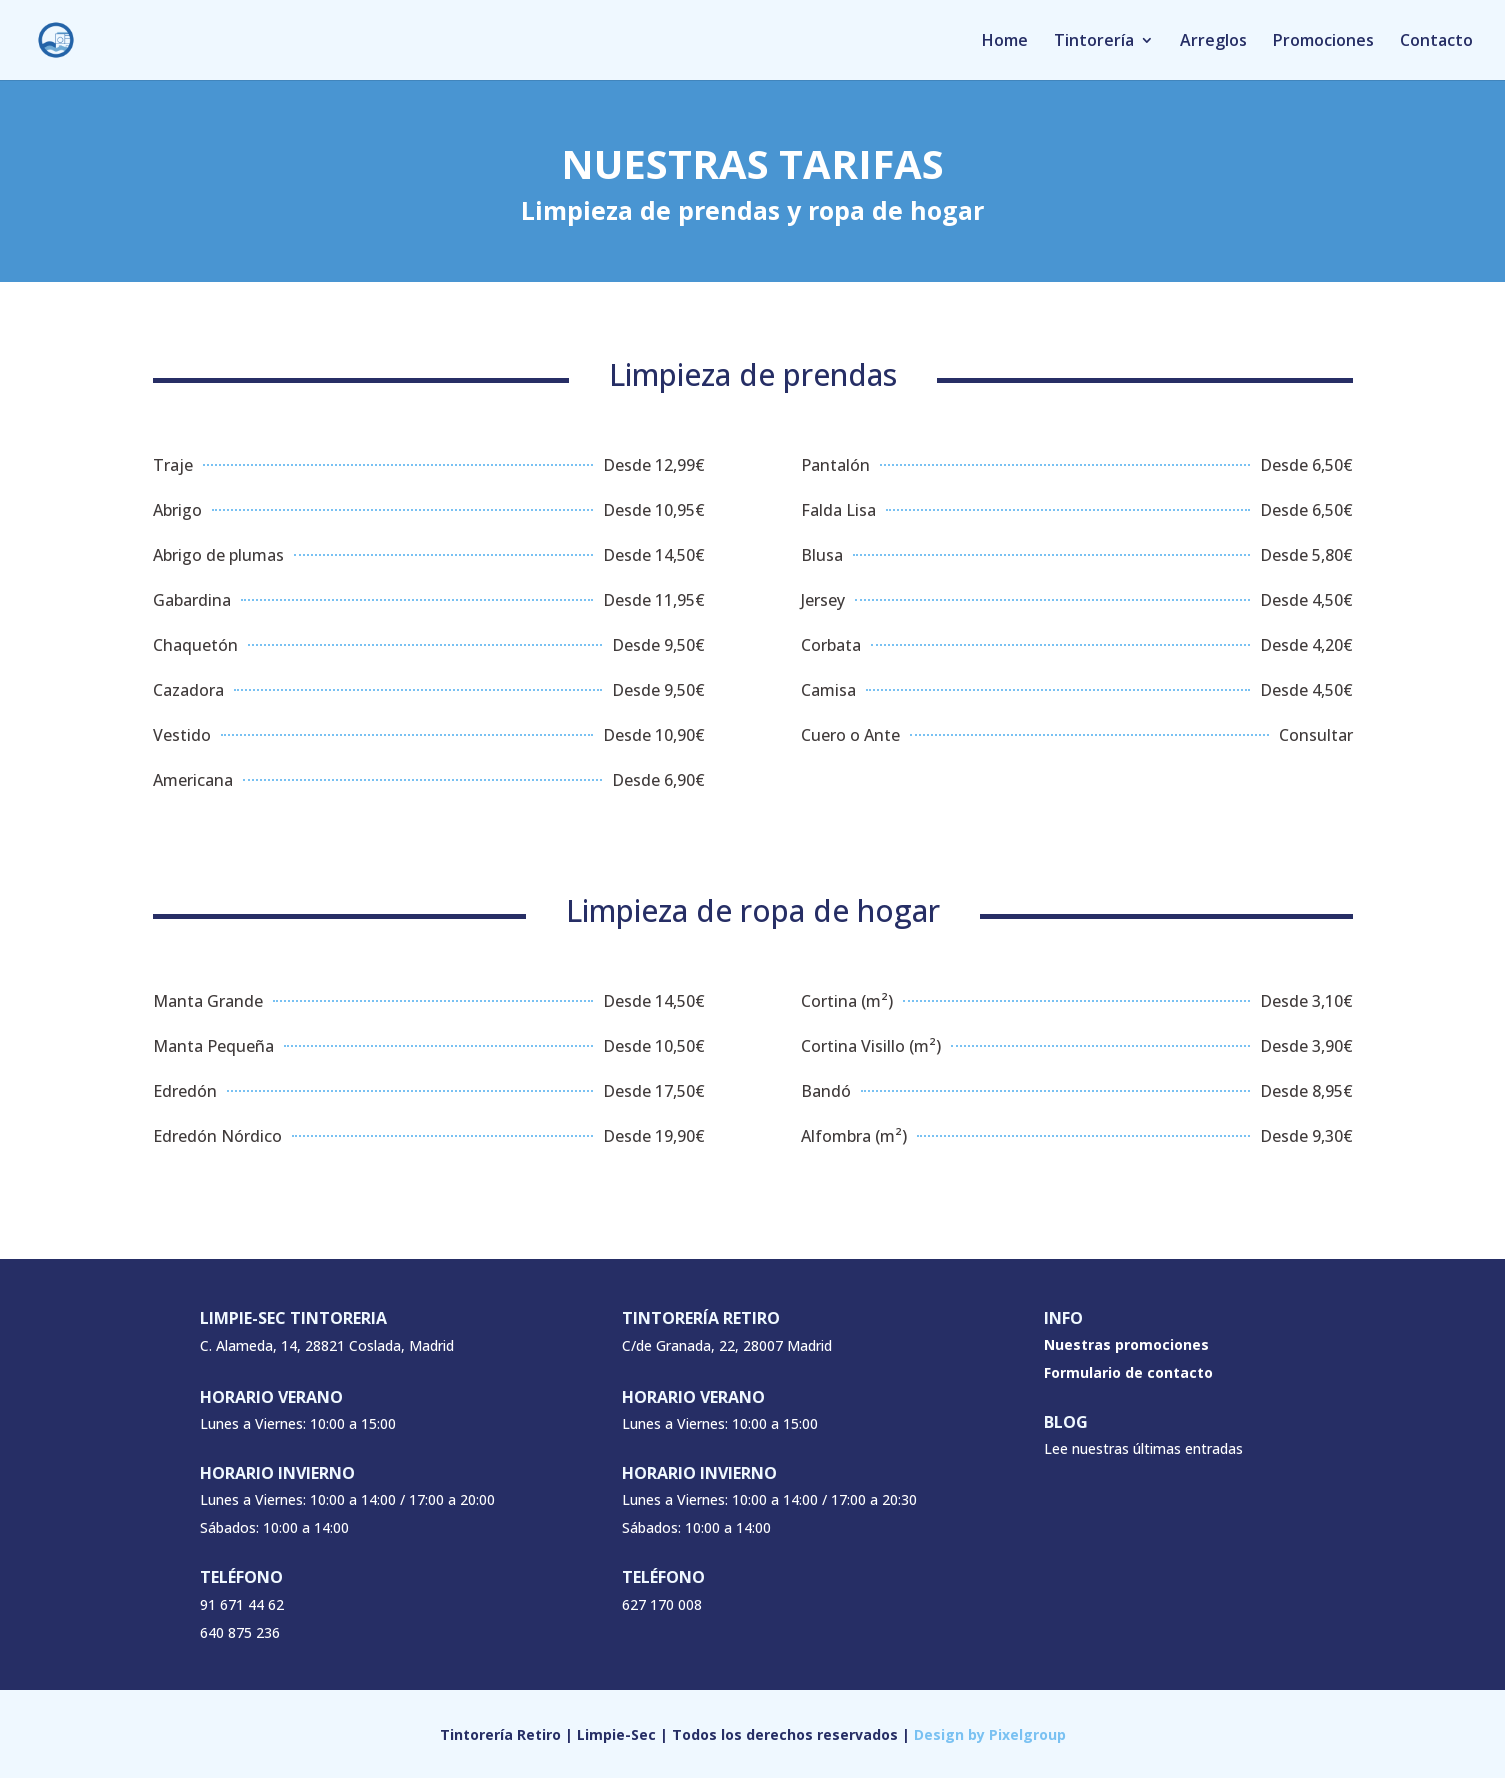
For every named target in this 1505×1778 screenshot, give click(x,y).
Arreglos (1213, 42)
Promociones (1323, 42)
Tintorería (1094, 42)
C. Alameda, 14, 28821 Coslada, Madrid (327, 1345)
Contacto (1436, 42)
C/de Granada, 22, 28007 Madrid (727, 1345)
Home (1005, 42)
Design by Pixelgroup (990, 1734)
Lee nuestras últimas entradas (1143, 1448)
